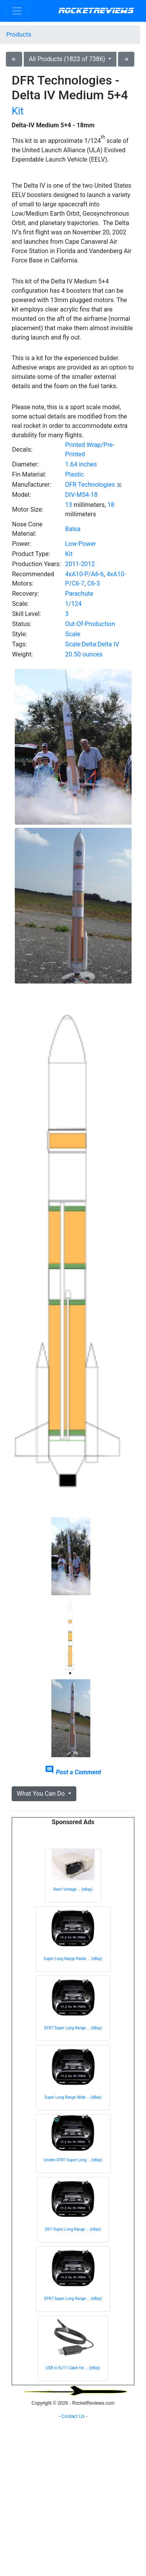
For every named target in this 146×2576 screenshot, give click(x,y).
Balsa (73, 529)
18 (110, 505)
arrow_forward (126, 59)
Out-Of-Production (90, 624)
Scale (72, 634)
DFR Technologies (90, 484)
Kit (18, 111)
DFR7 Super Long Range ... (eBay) (73, 2028)
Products (18, 34)
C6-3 (93, 583)
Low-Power (80, 543)
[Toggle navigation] (17, 11)
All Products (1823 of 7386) (68, 59)
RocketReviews (96, 11)
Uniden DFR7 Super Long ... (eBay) (73, 2160)
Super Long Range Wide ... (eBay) (73, 2097)
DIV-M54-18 (81, 494)
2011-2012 (80, 564)
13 (68, 505)
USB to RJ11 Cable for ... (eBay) (73, 2368)
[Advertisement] (73, 2486)
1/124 (73, 603)
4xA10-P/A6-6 (84, 574)
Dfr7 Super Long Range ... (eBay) (73, 2229)
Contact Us (73, 2566)
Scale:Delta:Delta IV (92, 644)
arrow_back (14, 59)
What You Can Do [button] (41, 1793)
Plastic (74, 474)
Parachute (79, 593)
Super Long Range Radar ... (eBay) (73, 1959)
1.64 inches (81, 464)
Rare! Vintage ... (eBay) (73, 1889)
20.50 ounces (83, 654)
